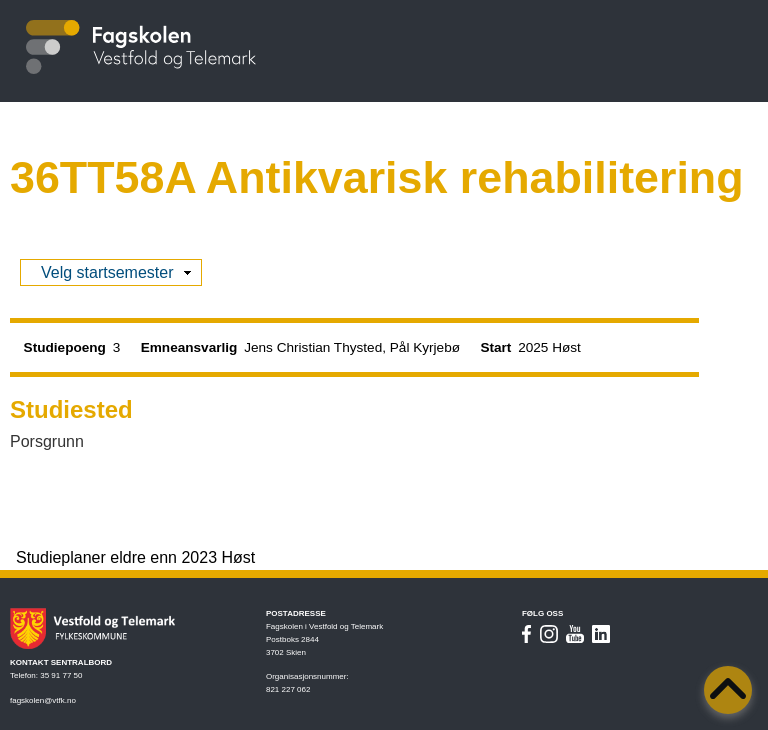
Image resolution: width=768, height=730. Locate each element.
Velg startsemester (107, 273)
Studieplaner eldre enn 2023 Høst (135, 557)
